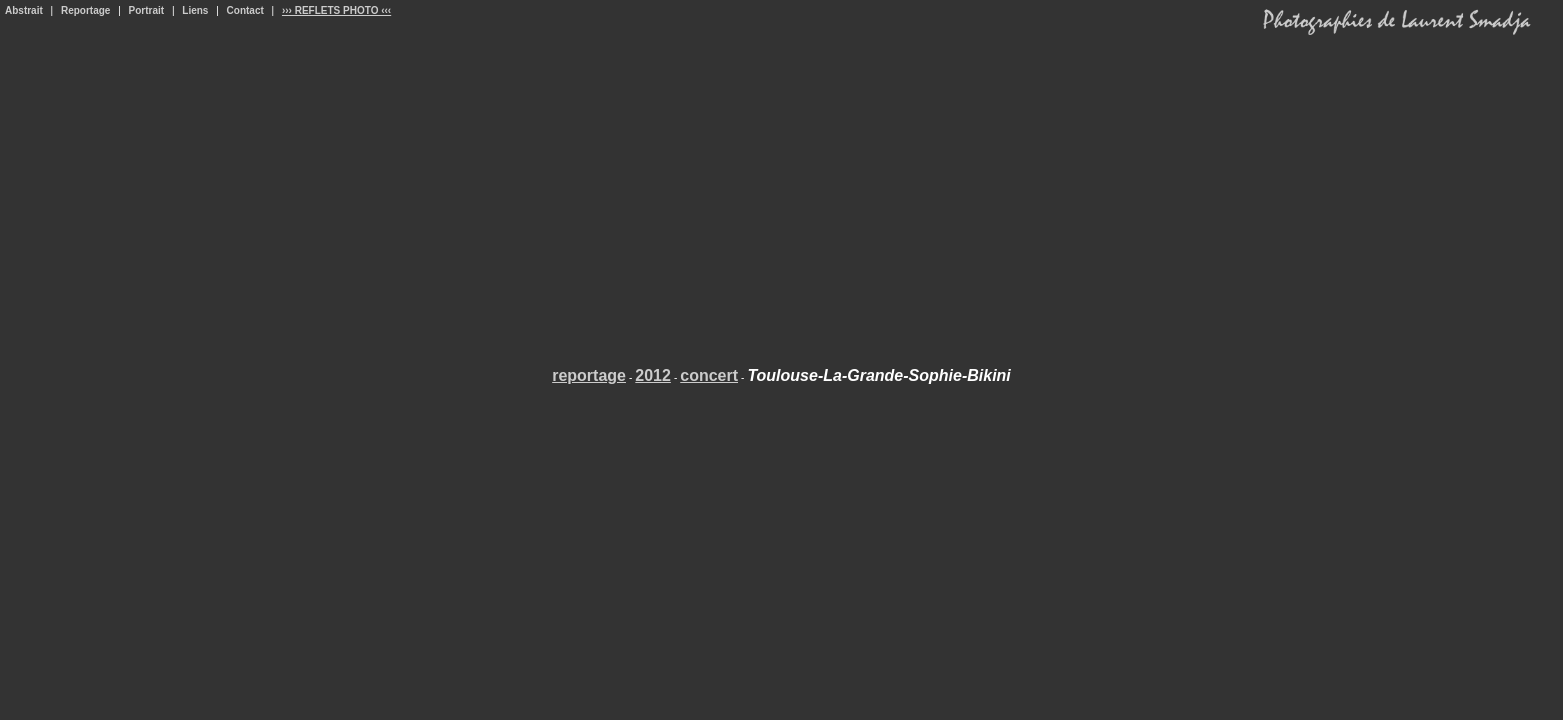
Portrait (147, 10)
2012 (653, 375)
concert (709, 375)
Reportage (85, 10)
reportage (589, 375)
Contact (245, 10)
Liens (195, 10)
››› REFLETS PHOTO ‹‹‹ (336, 10)
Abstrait (24, 10)
